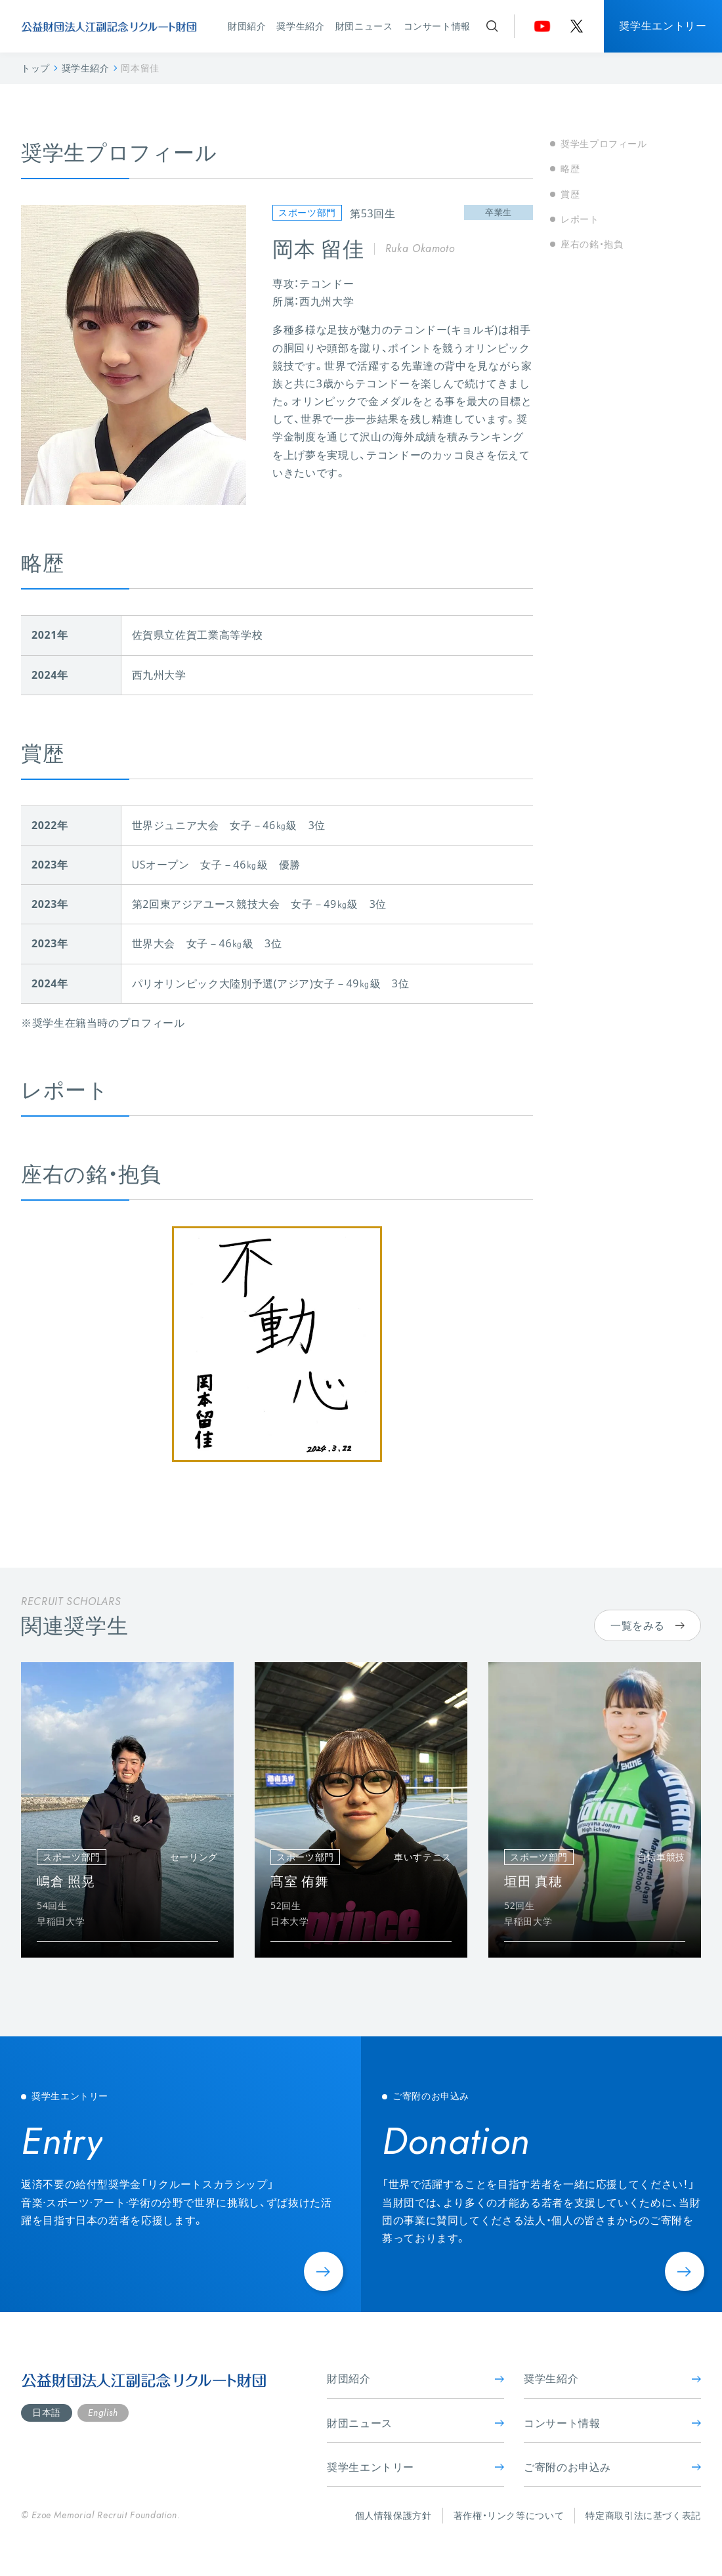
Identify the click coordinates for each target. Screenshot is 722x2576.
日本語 (46, 2412)
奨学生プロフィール (604, 143)
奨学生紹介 (300, 26)
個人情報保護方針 (393, 2515)
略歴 (570, 168)
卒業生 (498, 212)
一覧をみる (647, 1625)
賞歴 (570, 194)
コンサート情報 (437, 26)
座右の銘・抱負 (592, 244)
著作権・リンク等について (509, 2515)
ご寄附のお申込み (612, 2467)
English (102, 2412)
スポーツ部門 (307, 212)
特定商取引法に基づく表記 (643, 2515)
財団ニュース (364, 26)
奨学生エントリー (662, 25)
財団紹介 (247, 26)
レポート (580, 219)
